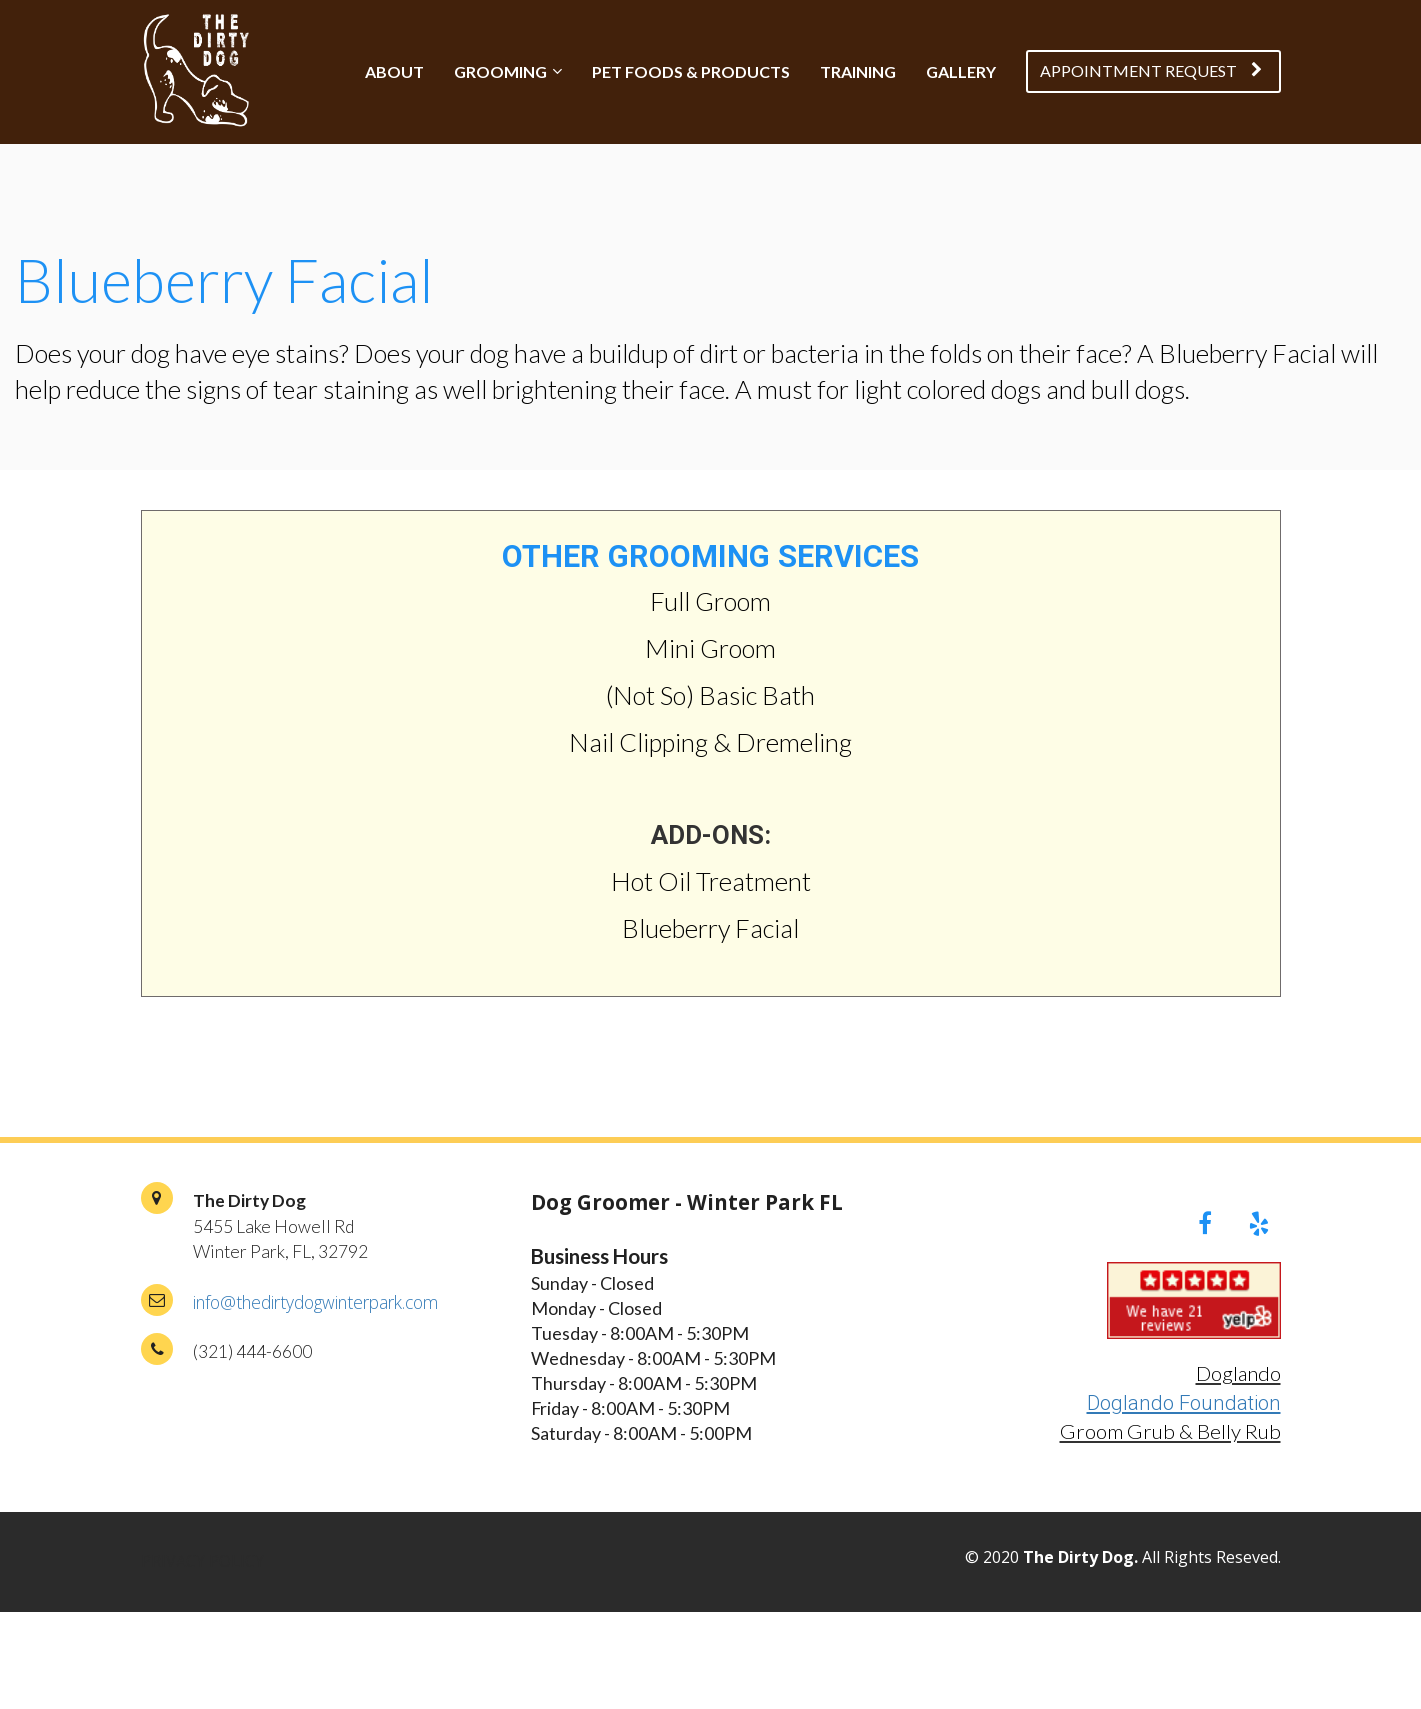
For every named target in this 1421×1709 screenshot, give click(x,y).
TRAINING (858, 71)
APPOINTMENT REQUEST (1151, 70)
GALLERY (961, 71)
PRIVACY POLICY (202, 1562)
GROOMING (500, 71)
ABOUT (394, 71)
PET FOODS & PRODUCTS (691, 71)
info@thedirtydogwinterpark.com (315, 1302)
